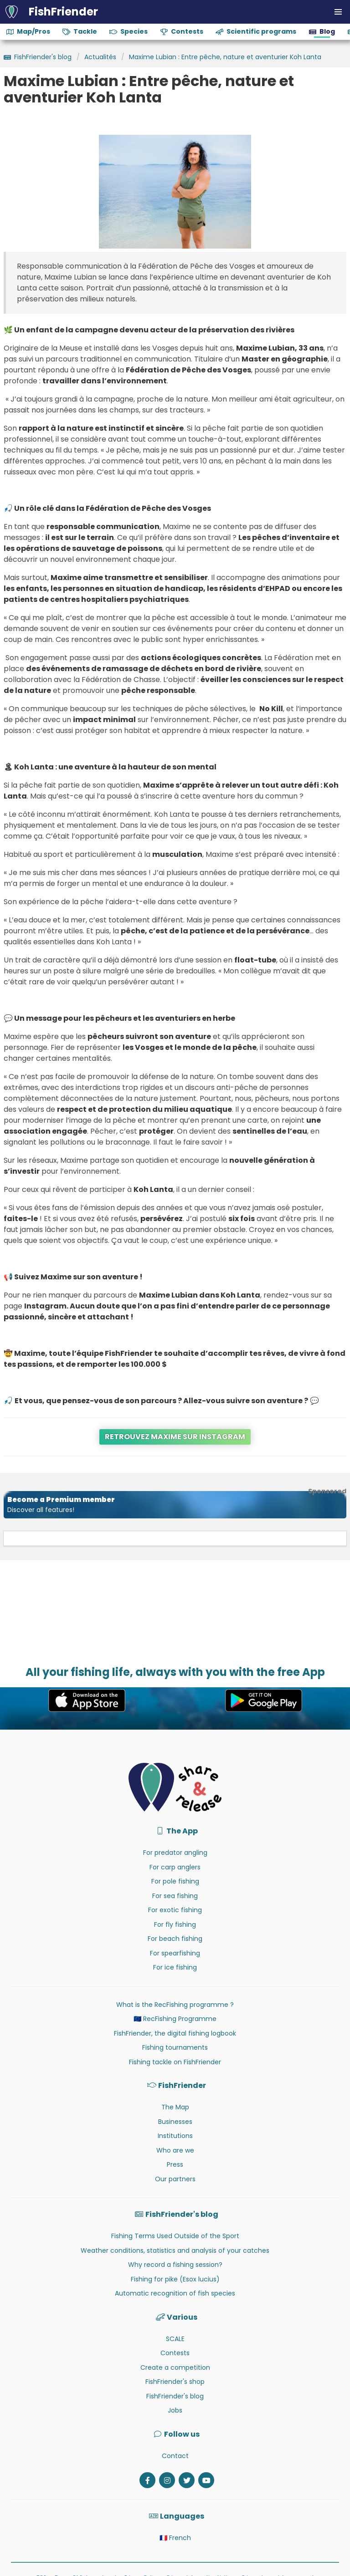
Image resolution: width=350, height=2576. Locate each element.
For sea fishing (175, 1895)
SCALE (175, 2338)
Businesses (175, 2121)
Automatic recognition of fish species (175, 2293)
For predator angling (175, 1852)
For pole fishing (175, 1881)
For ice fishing (175, 1967)
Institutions (175, 2135)
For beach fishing (175, 1938)
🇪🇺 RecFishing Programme (175, 2018)
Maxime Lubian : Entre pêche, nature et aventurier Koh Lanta (225, 56)
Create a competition (175, 2367)
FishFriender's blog (175, 2396)
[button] (338, 12)
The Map (175, 2107)
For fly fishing (175, 1924)
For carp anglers (175, 1867)
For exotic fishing (175, 1909)
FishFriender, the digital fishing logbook (175, 2033)
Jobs (175, 2410)
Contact (175, 2455)
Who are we (175, 2150)
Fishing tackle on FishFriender (175, 2062)
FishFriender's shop (175, 2381)
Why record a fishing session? (175, 2264)
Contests (175, 2352)
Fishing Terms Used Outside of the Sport (175, 2235)
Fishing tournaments (175, 2047)
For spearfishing (175, 1953)
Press (175, 2164)
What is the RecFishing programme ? (175, 2004)
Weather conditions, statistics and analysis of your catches (175, 2250)
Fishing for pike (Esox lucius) (175, 2279)
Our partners (175, 2179)
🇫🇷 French (175, 2537)
